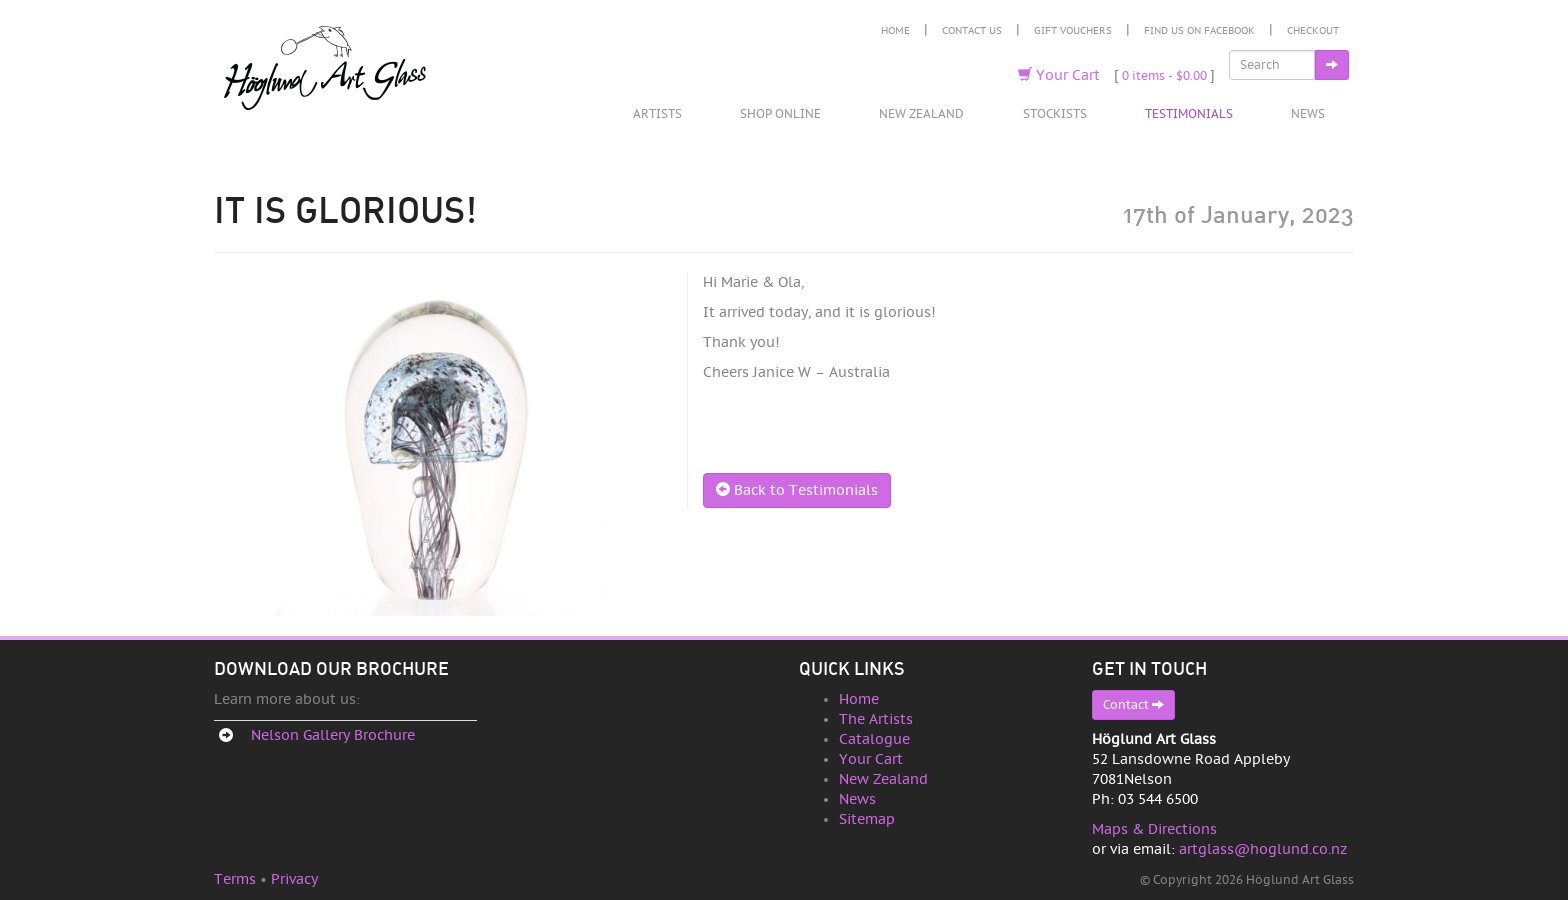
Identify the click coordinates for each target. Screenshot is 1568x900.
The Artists (876, 719)
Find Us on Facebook (1199, 31)
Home (895, 31)
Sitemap (867, 819)
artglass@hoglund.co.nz (1263, 849)
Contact (1133, 704)
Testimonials (1189, 114)
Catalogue (874, 739)
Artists (657, 114)
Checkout (1313, 31)
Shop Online (780, 114)
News (1308, 114)
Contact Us (972, 31)
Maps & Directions (1154, 829)
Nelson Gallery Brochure (333, 735)
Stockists (1055, 114)
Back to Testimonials (797, 490)
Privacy (294, 879)
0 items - (1164, 76)
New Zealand (921, 114)
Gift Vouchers (1073, 31)
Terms (235, 879)
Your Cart (1059, 75)
